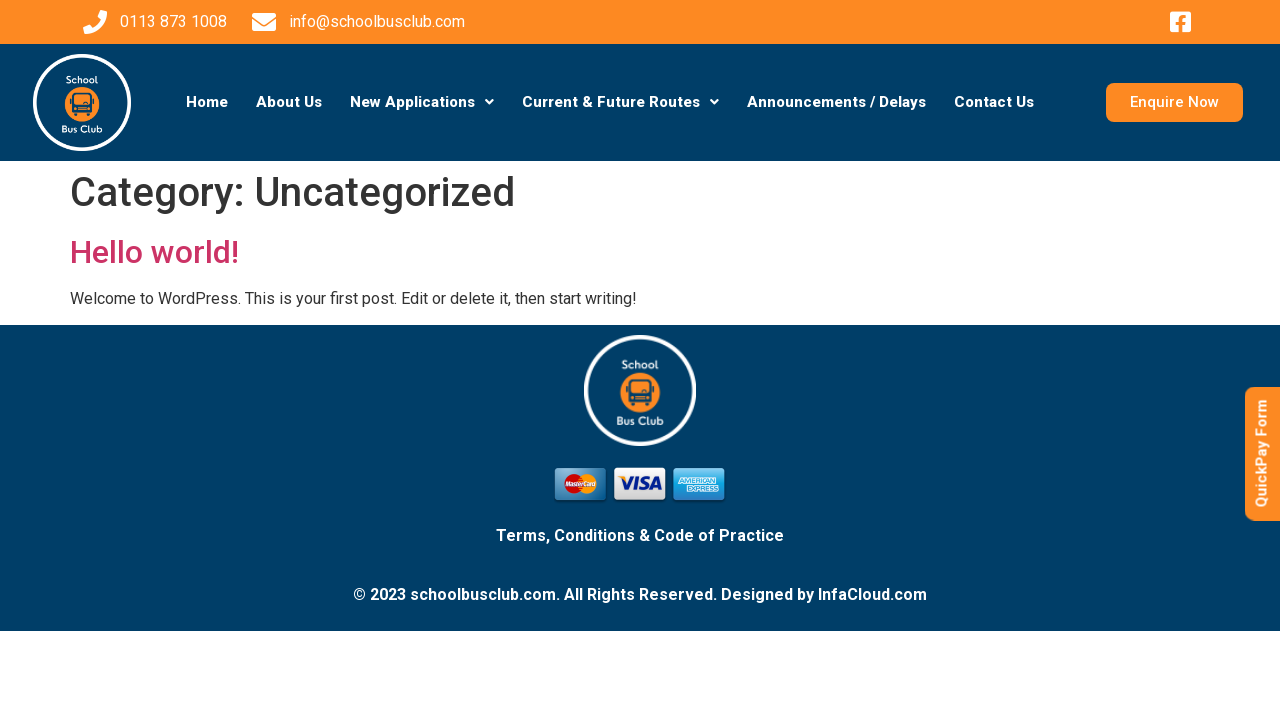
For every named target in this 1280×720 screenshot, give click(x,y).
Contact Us (994, 102)
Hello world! (154, 252)
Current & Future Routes (620, 102)
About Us (289, 102)
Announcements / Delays (836, 102)
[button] (422, 102)
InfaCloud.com (872, 594)
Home (207, 102)
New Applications (422, 102)
